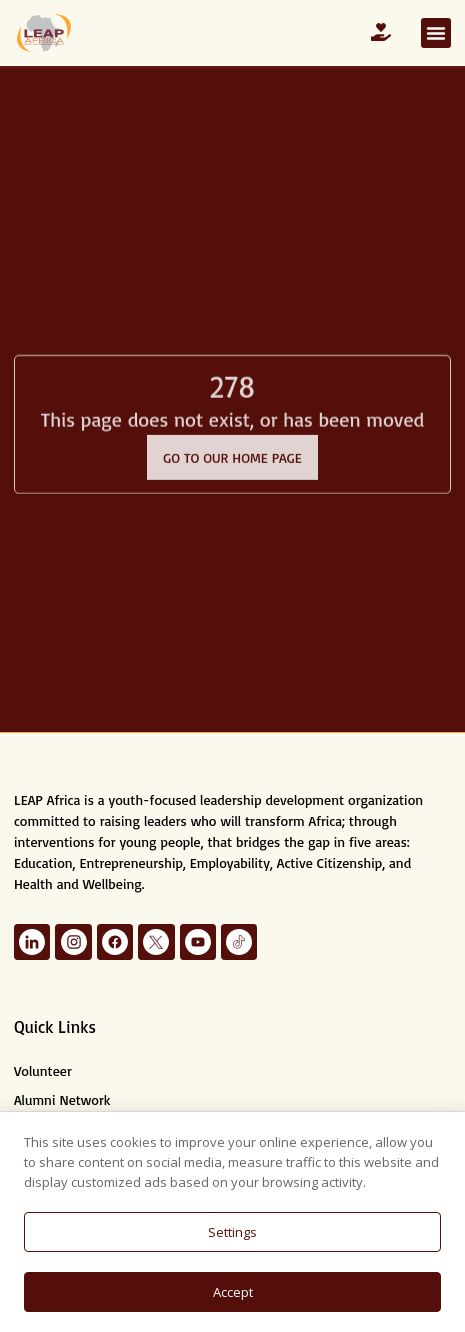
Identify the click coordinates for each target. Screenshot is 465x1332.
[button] (436, 33)
